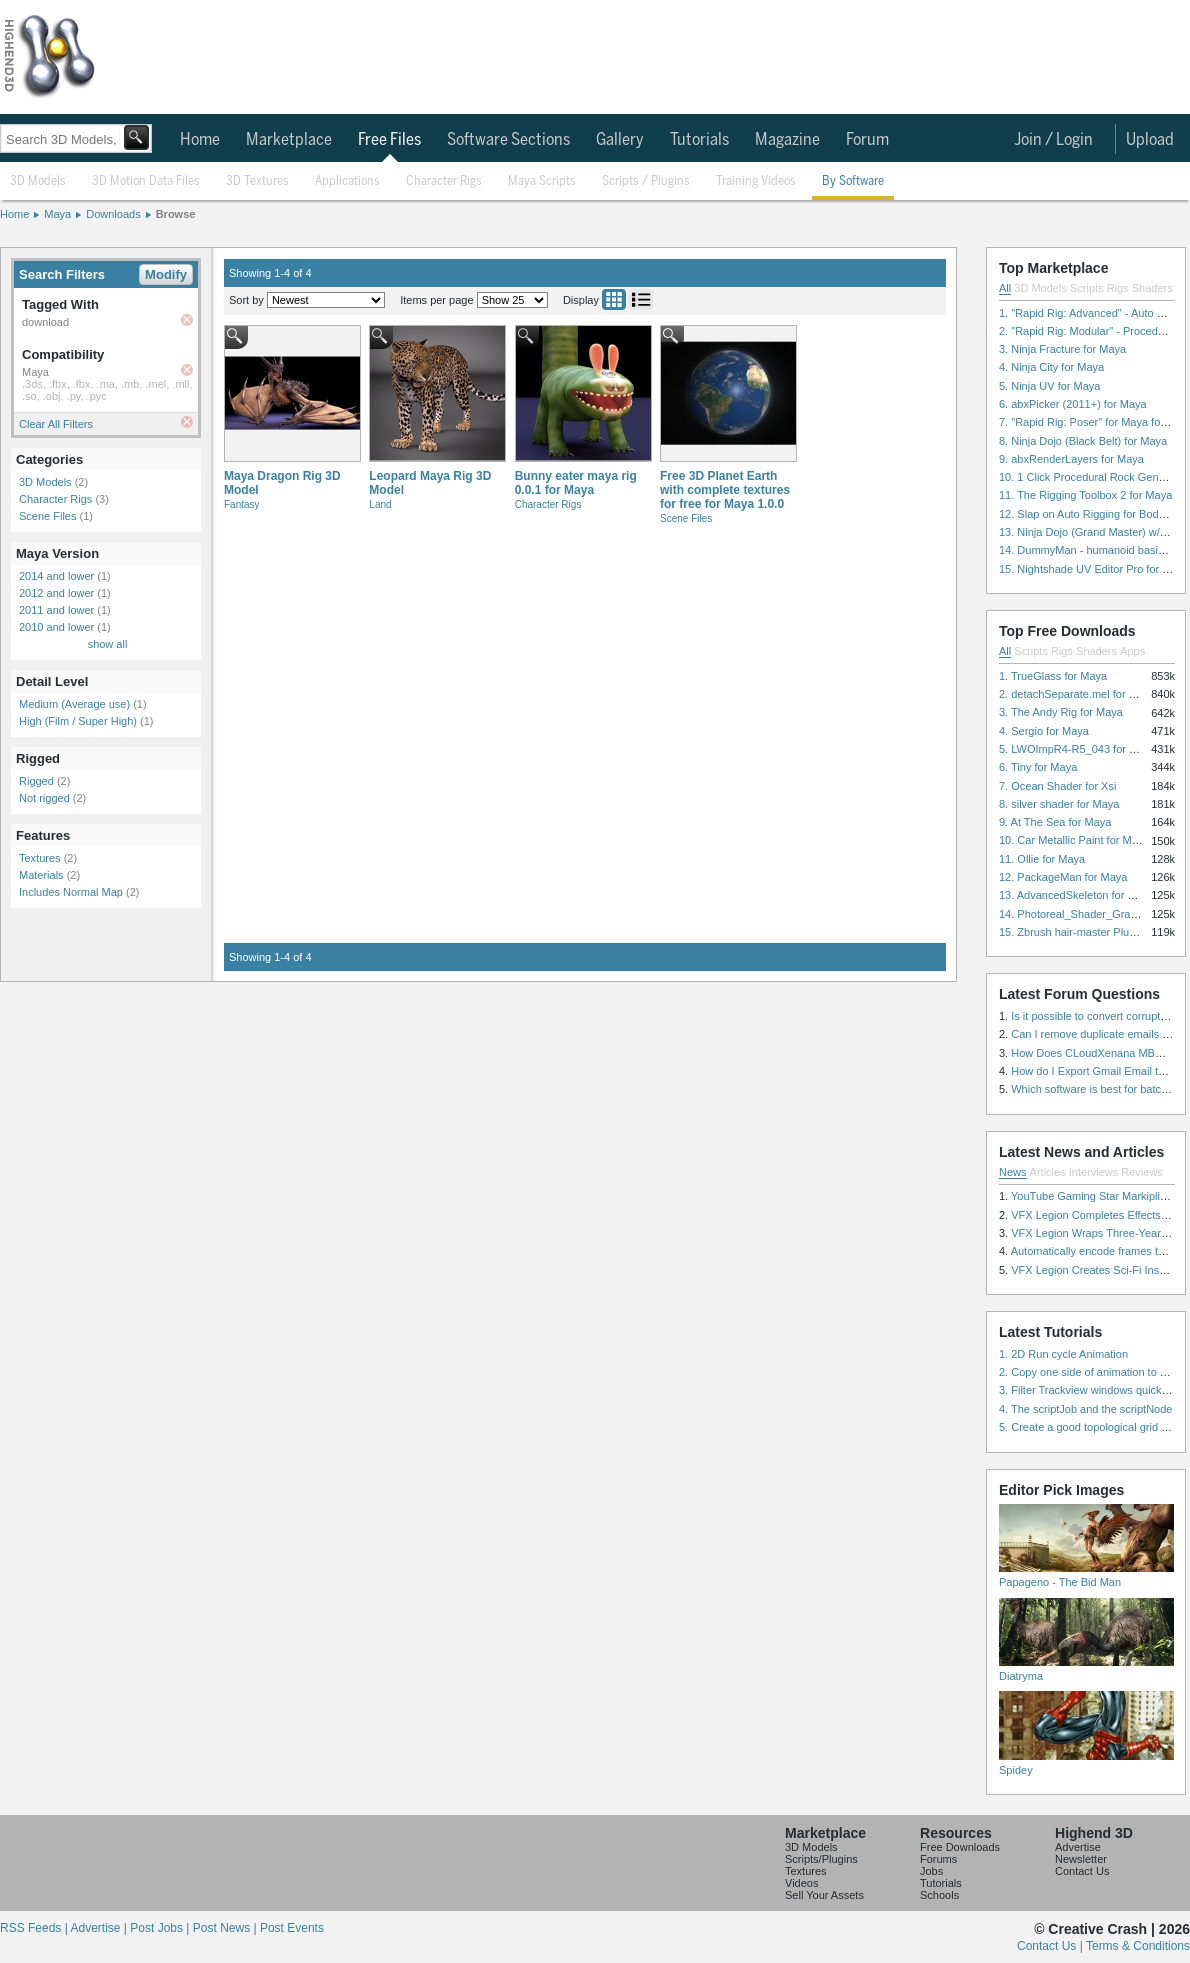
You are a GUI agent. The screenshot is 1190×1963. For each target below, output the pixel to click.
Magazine (787, 140)
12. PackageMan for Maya (1063, 877)
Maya (57, 214)
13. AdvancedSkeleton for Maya (1076, 895)
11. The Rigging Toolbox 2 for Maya (1085, 495)
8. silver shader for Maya (1059, 804)
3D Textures (257, 181)
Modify (166, 274)
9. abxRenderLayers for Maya (1071, 459)
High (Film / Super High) (78, 721)
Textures (40, 858)
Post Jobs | (161, 1928)
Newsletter (1081, 1859)
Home (200, 140)
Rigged (36, 781)
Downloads (113, 214)
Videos (801, 1883)
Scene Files (47, 516)
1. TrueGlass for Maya (1053, 676)
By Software (853, 181)
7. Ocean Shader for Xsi (1057, 786)
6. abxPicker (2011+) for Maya (1073, 404)
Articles (1048, 1172)
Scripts (1087, 288)
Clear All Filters (56, 424)
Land (380, 504)
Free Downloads (960, 1847)
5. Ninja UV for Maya (1049, 386)
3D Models (38, 181)
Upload (1150, 140)
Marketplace (289, 140)
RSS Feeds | (35, 1928)
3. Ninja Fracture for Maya (1062, 349)
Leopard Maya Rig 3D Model (430, 483)
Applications (347, 181)
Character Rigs (444, 181)
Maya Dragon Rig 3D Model (282, 483)
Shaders (1152, 288)
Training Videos (756, 181)
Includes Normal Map (71, 892)
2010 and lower (56, 627)
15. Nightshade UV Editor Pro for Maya (1094, 569)
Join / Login (1053, 140)
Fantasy (242, 504)
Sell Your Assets (824, 1895)
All (1005, 288)
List (641, 299)
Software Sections (508, 140)
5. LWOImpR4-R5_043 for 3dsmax (1083, 749)
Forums (938, 1859)
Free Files (389, 140)
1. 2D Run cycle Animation (1063, 1354)
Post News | (226, 1928)
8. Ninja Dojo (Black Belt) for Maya (1083, 441)
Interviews (1094, 1172)
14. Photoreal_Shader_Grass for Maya (1093, 914)
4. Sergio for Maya (1044, 731)
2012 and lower (56, 593)
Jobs (931, 1871)
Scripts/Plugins (821, 1859)
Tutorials (699, 140)
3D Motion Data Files (146, 181)
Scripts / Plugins (646, 181)
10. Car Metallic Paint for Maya (1074, 840)
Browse (176, 214)
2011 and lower (56, 610)
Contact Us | (1051, 1946)
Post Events (292, 1928)
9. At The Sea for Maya (1055, 822)
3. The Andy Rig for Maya (1061, 712)
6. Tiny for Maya (1038, 767)
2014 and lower (56, 576)
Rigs (1118, 288)
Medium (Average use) (74, 704)
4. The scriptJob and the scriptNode (1085, 1409)
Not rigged (44, 798)
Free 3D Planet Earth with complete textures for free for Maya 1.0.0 (725, 490)
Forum (867, 140)
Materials (41, 875)
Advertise (1078, 1847)
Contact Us (1082, 1871)
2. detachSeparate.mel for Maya (1077, 694)
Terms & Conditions (1138, 1946)
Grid (614, 299)
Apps (1132, 651)
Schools (939, 1895)
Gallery (620, 140)
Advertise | (100, 1928)
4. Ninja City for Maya (1051, 367)
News (1013, 1172)
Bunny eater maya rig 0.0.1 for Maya (576, 483)
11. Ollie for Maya (1042, 859)
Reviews (1142, 1172)
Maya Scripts (542, 181)
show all (108, 644)
